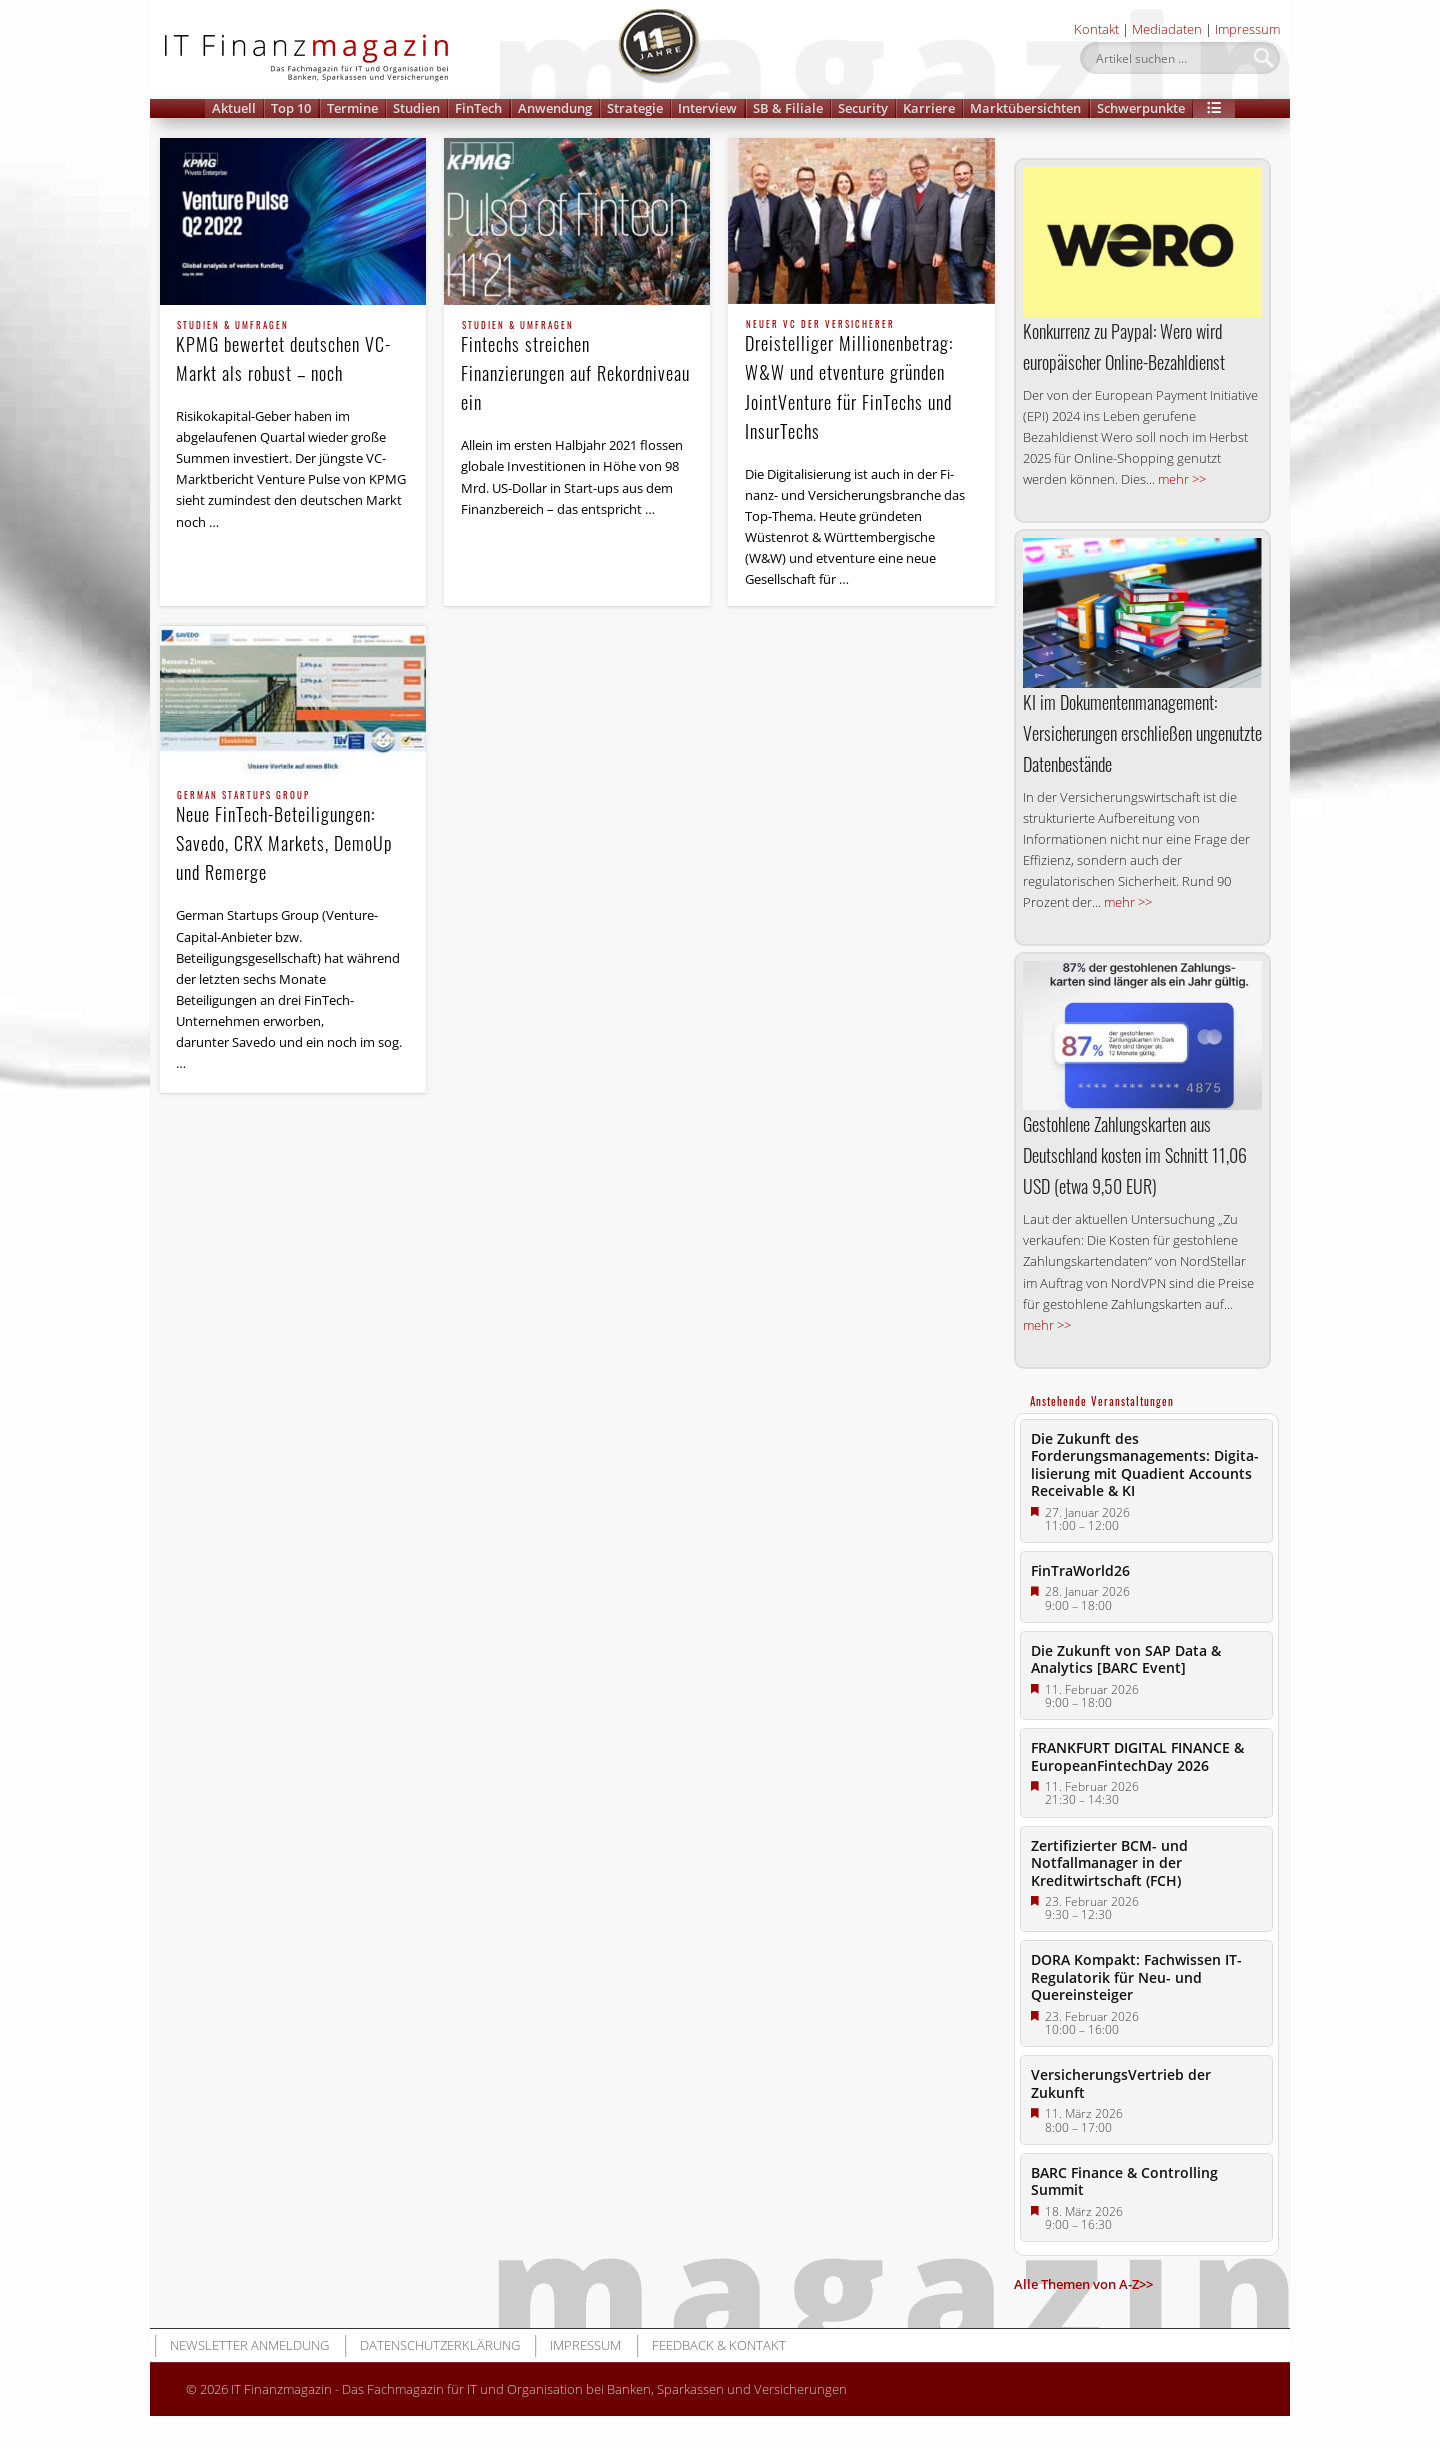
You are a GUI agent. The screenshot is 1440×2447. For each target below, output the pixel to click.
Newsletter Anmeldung (249, 2345)
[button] (1214, 108)
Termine (352, 108)
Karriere (929, 108)
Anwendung (555, 108)
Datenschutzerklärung (440, 2345)
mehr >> (1182, 479)
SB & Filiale (788, 108)
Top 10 (291, 108)
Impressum (1247, 29)
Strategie (635, 108)
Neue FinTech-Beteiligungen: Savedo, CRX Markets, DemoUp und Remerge (293, 838)
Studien (416, 108)
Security (863, 108)
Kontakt (1096, 29)
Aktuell (234, 108)
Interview (707, 108)
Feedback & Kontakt (719, 2345)
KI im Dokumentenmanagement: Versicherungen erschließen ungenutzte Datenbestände (1142, 733)
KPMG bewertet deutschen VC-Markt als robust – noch (293, 353)
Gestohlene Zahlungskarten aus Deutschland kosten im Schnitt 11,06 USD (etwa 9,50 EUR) (1135, 1155)
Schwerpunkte (1141, 108)
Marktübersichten (1025, 108)
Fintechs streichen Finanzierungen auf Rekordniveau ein (578, 368)
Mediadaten (1167, 29)
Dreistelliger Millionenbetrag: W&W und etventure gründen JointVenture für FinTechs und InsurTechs (862, 381)
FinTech (478, 108)
